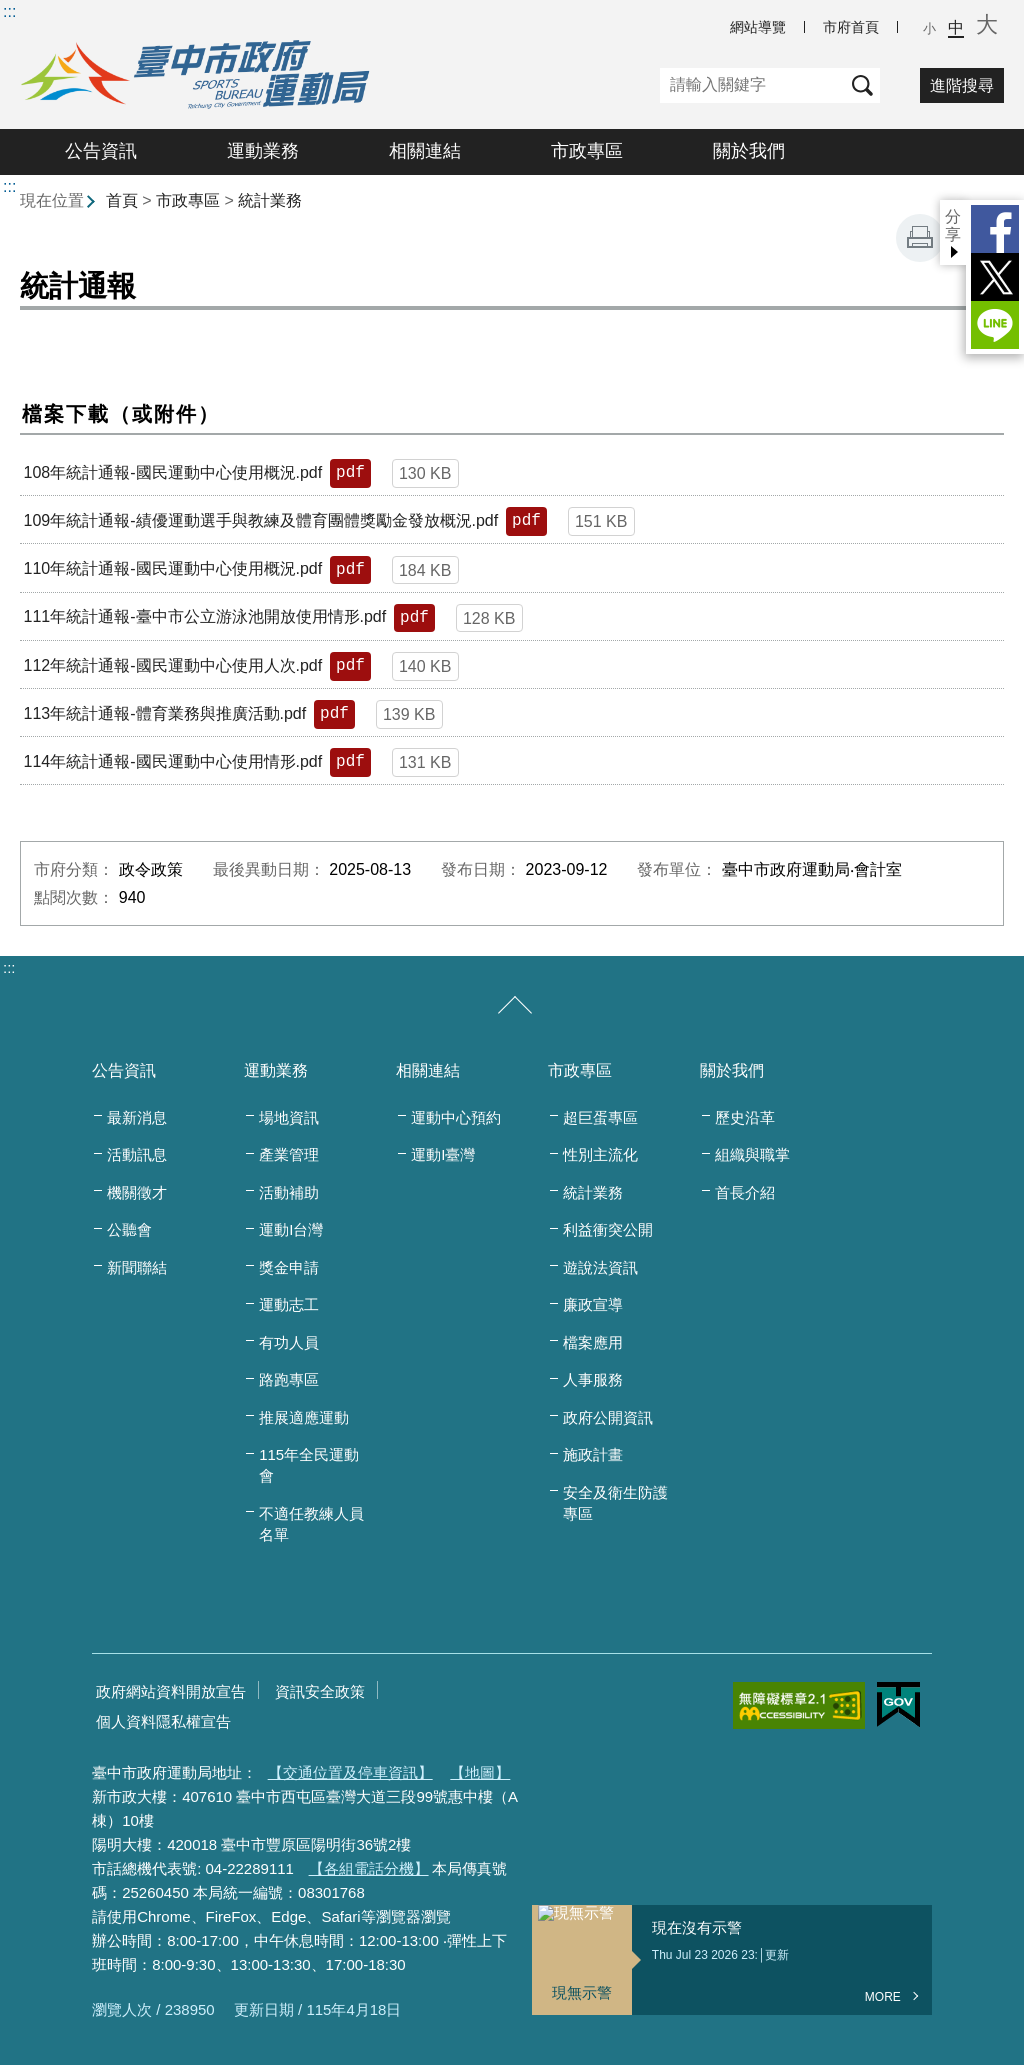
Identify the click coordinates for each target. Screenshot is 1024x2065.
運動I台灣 (291, 1229)
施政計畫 (593, 1454)
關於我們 (749, 151)
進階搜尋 (962, 85)
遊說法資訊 (600, 1267)
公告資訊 (101, 151)
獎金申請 (289, 1267)
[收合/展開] (515, 1006)
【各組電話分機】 (369, 1868)
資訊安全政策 (320, 1691)
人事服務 (593, 1379)
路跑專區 (289, 1379)
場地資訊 (289, 1117)
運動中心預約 (456, 1117)
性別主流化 (600, 1154)
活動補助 (289, 1192)
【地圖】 (480, 1772)
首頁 (122, 200)
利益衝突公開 (608, 1229)
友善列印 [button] (920, 238)
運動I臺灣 (443, 1154)
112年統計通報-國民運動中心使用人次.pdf (172, 665)
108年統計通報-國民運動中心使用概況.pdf (172, 472)
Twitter (995, 277)
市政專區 (587, 151)
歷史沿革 (745, 1117)
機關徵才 (137, 1192)
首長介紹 (745, 1192)
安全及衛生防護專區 (615, 1503)
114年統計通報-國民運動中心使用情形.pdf (172, 761)
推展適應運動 (304, 1417)
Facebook (995, 229)
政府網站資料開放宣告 (171, 1691)
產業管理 (289, 1154)
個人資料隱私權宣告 (163, 1721)
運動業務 (263, 151)
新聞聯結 (137, 1267)
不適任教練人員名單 (311, 1524)
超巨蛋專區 (600, 1117)
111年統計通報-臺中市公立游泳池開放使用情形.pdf (204, 616)
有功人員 (289, 1342)
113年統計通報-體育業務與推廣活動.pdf (164, 713)
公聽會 (129, 1229)
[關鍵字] (752, 85)
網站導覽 (758, 27)
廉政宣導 (593, 1304)
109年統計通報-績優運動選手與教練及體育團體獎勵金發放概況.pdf (260, 520)
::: (9, 11)
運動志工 (289, 1304)
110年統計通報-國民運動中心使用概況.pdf (172, 568)
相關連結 (425, 151)
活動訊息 (137, 1154)
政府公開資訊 (608, 1417)
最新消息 (137, 1117)
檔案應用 (593, 1342)
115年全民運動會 (309, 1465)
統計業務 (270, 200)
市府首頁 (851, 27)
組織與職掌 (752, 1154)
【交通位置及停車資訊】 (350, 1772)
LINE (995, 325)
